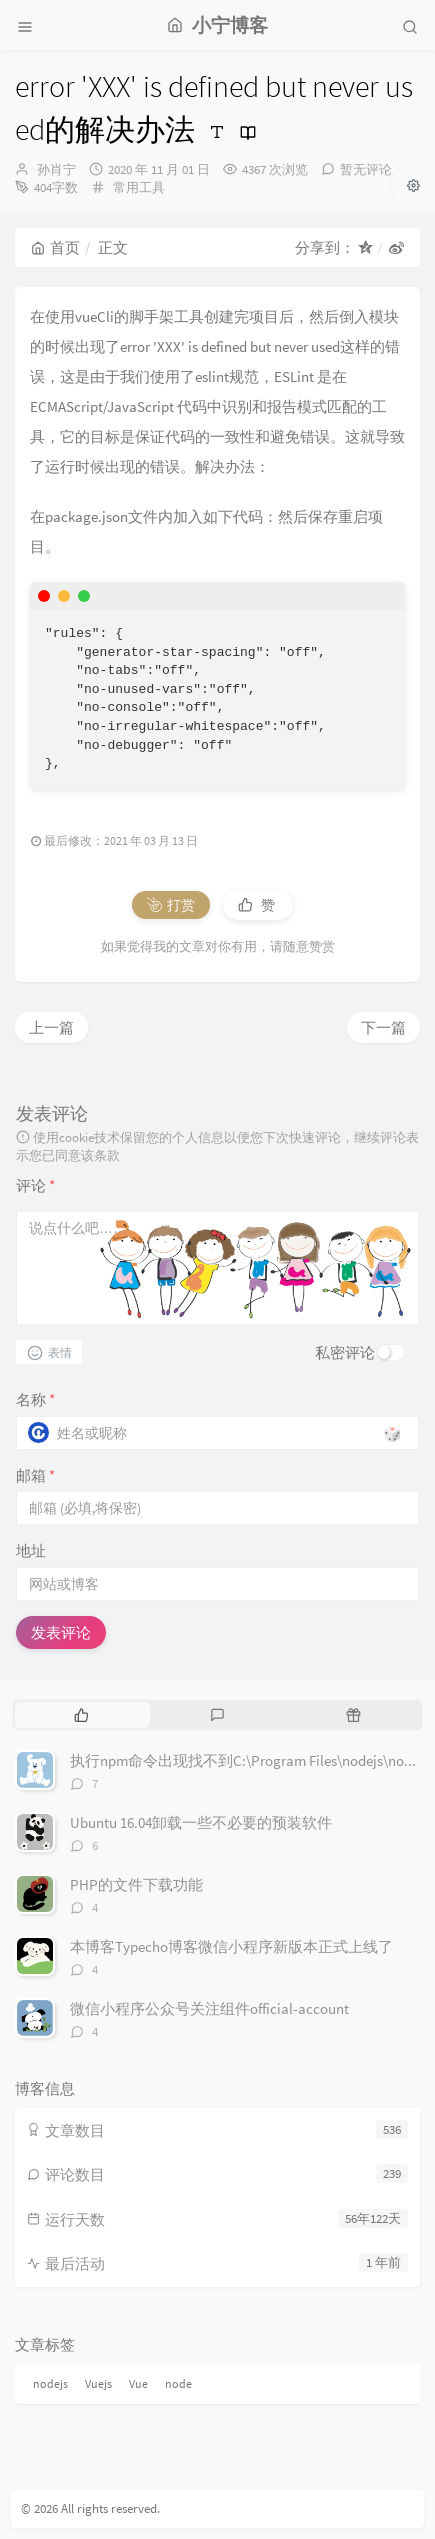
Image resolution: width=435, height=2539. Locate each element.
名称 (35, 1399)
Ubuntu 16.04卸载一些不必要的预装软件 (201, 1822)
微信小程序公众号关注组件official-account (209, 2008)
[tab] (81, 1715)
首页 (55, 247)
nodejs (50, 2383)
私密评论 (345, 1352)
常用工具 (139, 187)
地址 (31, 1550)
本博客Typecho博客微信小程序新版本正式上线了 (231, 1946)
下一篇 (383, 1027)
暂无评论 (366, 169)
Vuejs (98, 2383)
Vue (138, 2383)
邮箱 (35, 1475)
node (178, 2383)
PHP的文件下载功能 (136, 1884)
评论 (35, 1185)
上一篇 (51, 1027)
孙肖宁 (56, 169)
